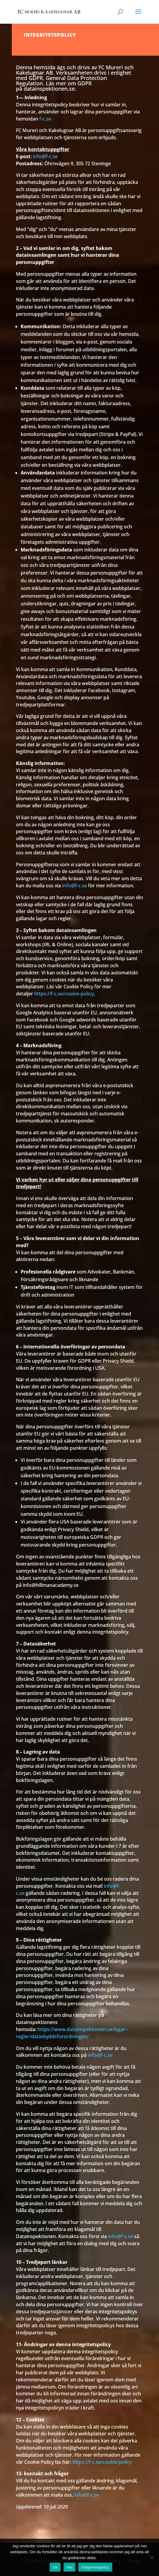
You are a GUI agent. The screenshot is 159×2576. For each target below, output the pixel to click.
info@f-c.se (45, 156)
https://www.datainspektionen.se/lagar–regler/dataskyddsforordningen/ (72, 2033)
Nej (69, 2567)
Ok (55, 2567)
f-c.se (45, 119)
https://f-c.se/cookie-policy (64, 993)
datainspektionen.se (49, 88)
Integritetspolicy (95, 2567)
